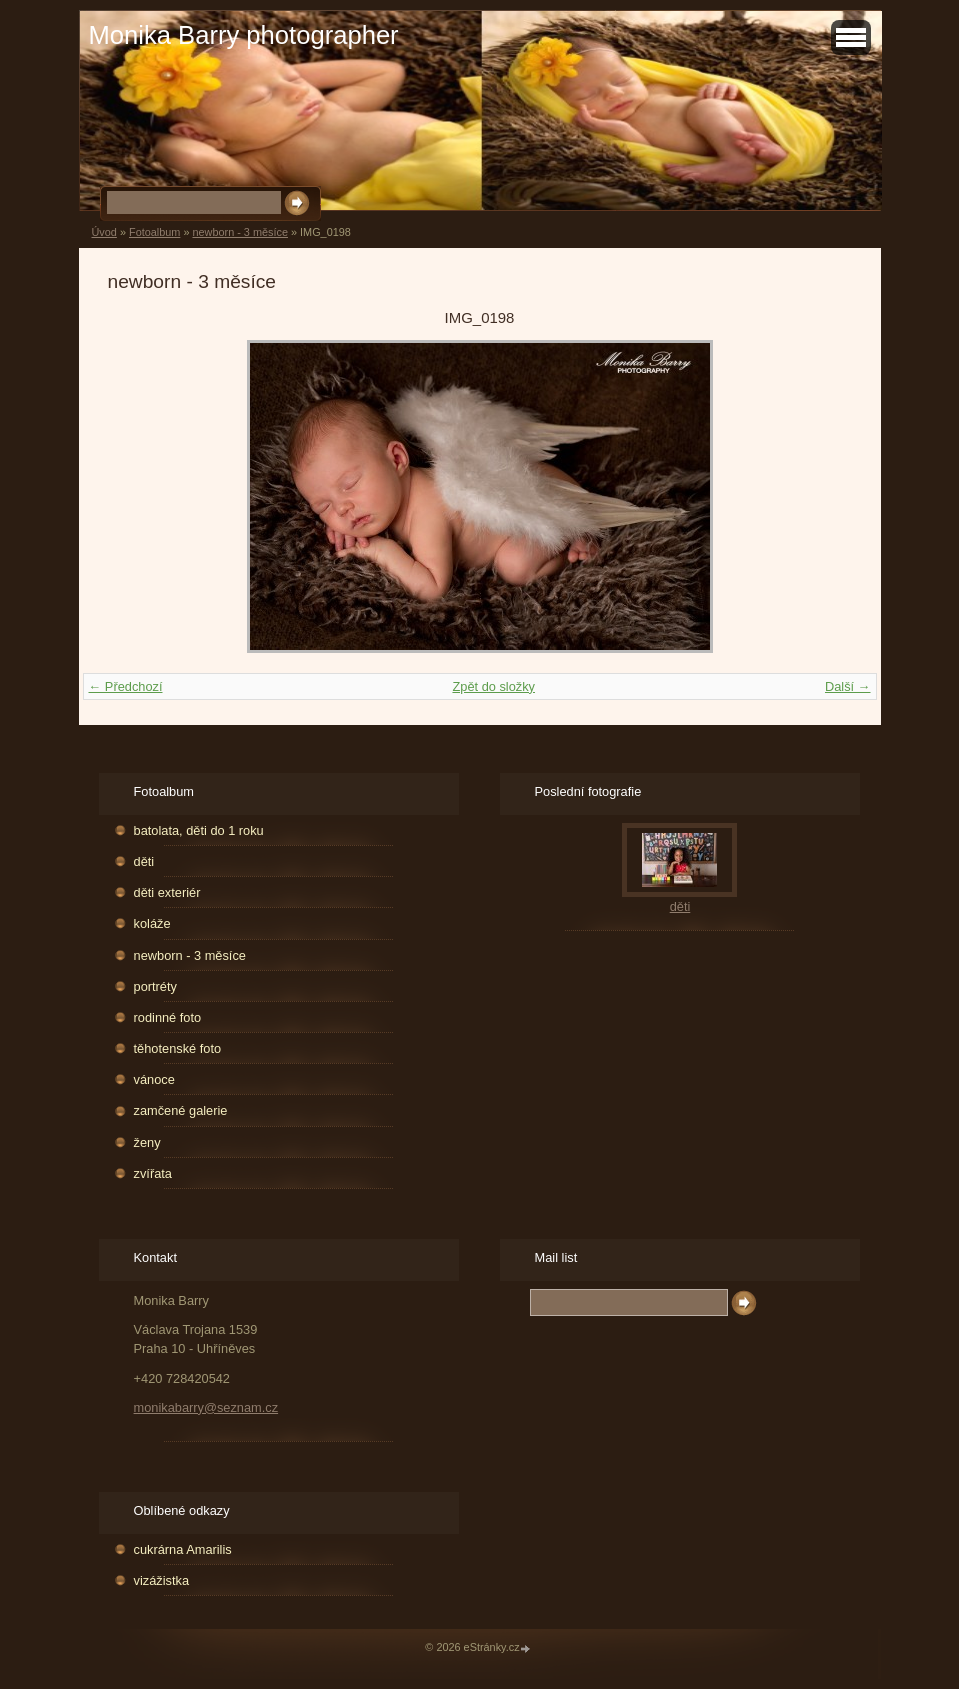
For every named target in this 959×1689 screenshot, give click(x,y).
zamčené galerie (181, 1110)
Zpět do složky (493, 686)
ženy (147, 1142)
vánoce (154, 1079)
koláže (152, 923)
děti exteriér (167, 892)
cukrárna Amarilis (183, 1549)
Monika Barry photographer (244, 35)
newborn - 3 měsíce (240, 232)
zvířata (153, 1173)
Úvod (104, 232)
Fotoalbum (154, 232)
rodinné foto (168, 1017)
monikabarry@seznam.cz (206, 1407)
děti (144, 861)
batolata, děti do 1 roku (199, 830)
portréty (155, 986)
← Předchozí (126, 686)
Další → (848, 686)
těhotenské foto (178, 1048)
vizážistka (161, 1580)
